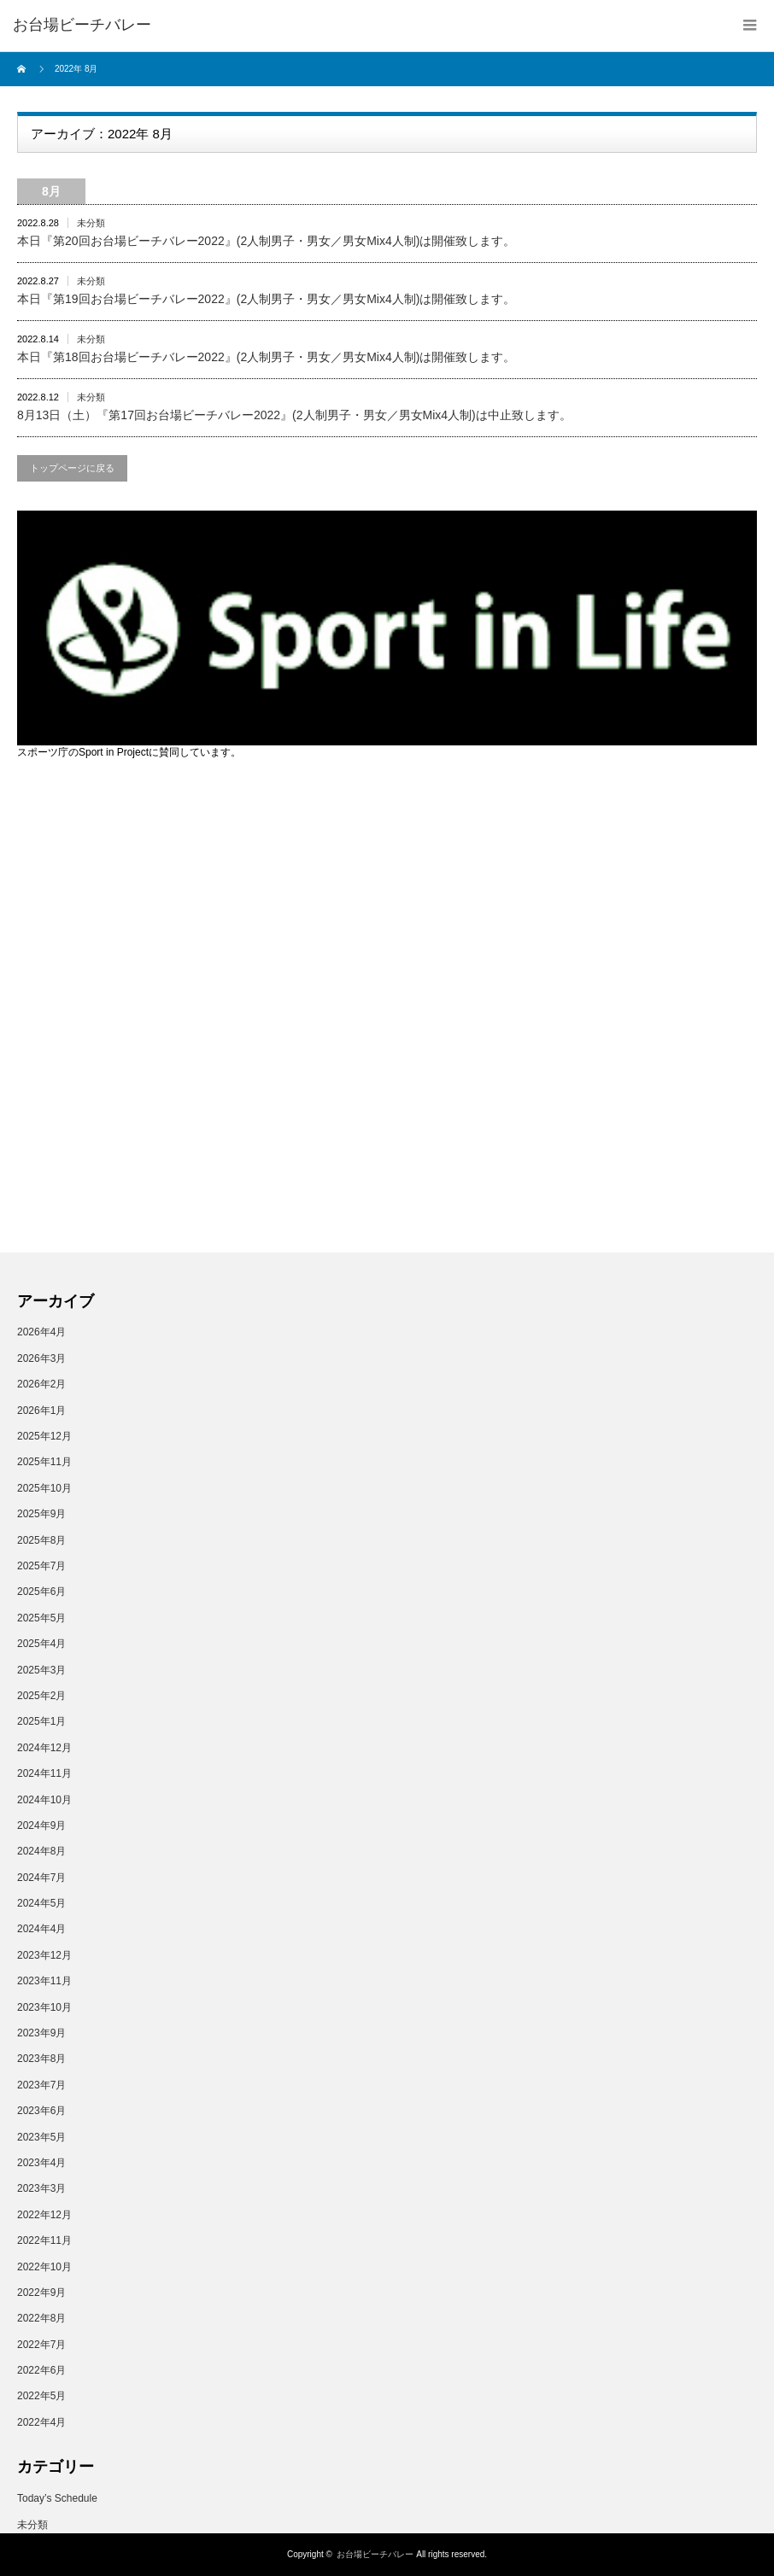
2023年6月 (41, 2111)
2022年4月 (41, 2422)
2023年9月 (41, 2033)
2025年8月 (41, 1540)
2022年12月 (44, 2215)
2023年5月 (41, 2137)
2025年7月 (41, 1566)
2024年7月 (41, 1878)
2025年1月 (41, 1721)
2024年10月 (44, 1800)
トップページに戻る (72, 468)
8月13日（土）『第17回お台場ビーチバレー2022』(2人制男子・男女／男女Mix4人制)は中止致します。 (294, 415)
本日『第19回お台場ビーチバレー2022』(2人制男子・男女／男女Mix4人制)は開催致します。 (266, 299)
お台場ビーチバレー (375, 2554)
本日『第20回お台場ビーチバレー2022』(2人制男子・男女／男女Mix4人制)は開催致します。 (266, 241)
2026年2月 (41, 1384)
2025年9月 (41, 1514)
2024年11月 (44, 1773)
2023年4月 (41, 2163)
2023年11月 (44, 1981)
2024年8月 (41, 1851)
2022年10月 (44, 2267)
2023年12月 (44, 1955)
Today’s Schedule (57, 2498)
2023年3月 (41, 2188)
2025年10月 (44, 1488)
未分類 (91, 223)
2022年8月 (41, 2318)
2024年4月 (41, 1929)
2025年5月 (41, 1618)
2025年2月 (41, 1696)
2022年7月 (41, 2345)
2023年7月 (41, 2085)
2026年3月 (41, 1358)
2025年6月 (41, 1592)
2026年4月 (41, 1332)
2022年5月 (41, 2396)
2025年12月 (44, 1436)
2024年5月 (41, 1903)
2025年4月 (41, 1644)
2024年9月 (41, 1825)
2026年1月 (41, 1411)
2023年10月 (44, 2007)
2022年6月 (41, 2370)
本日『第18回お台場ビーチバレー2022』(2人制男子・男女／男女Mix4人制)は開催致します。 (266, 357)
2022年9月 (41, 2293)
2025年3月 (41, 1670)
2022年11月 (44, 2240)
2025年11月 (44, 1462)
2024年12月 (44, 1748)
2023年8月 (41, 2059)
